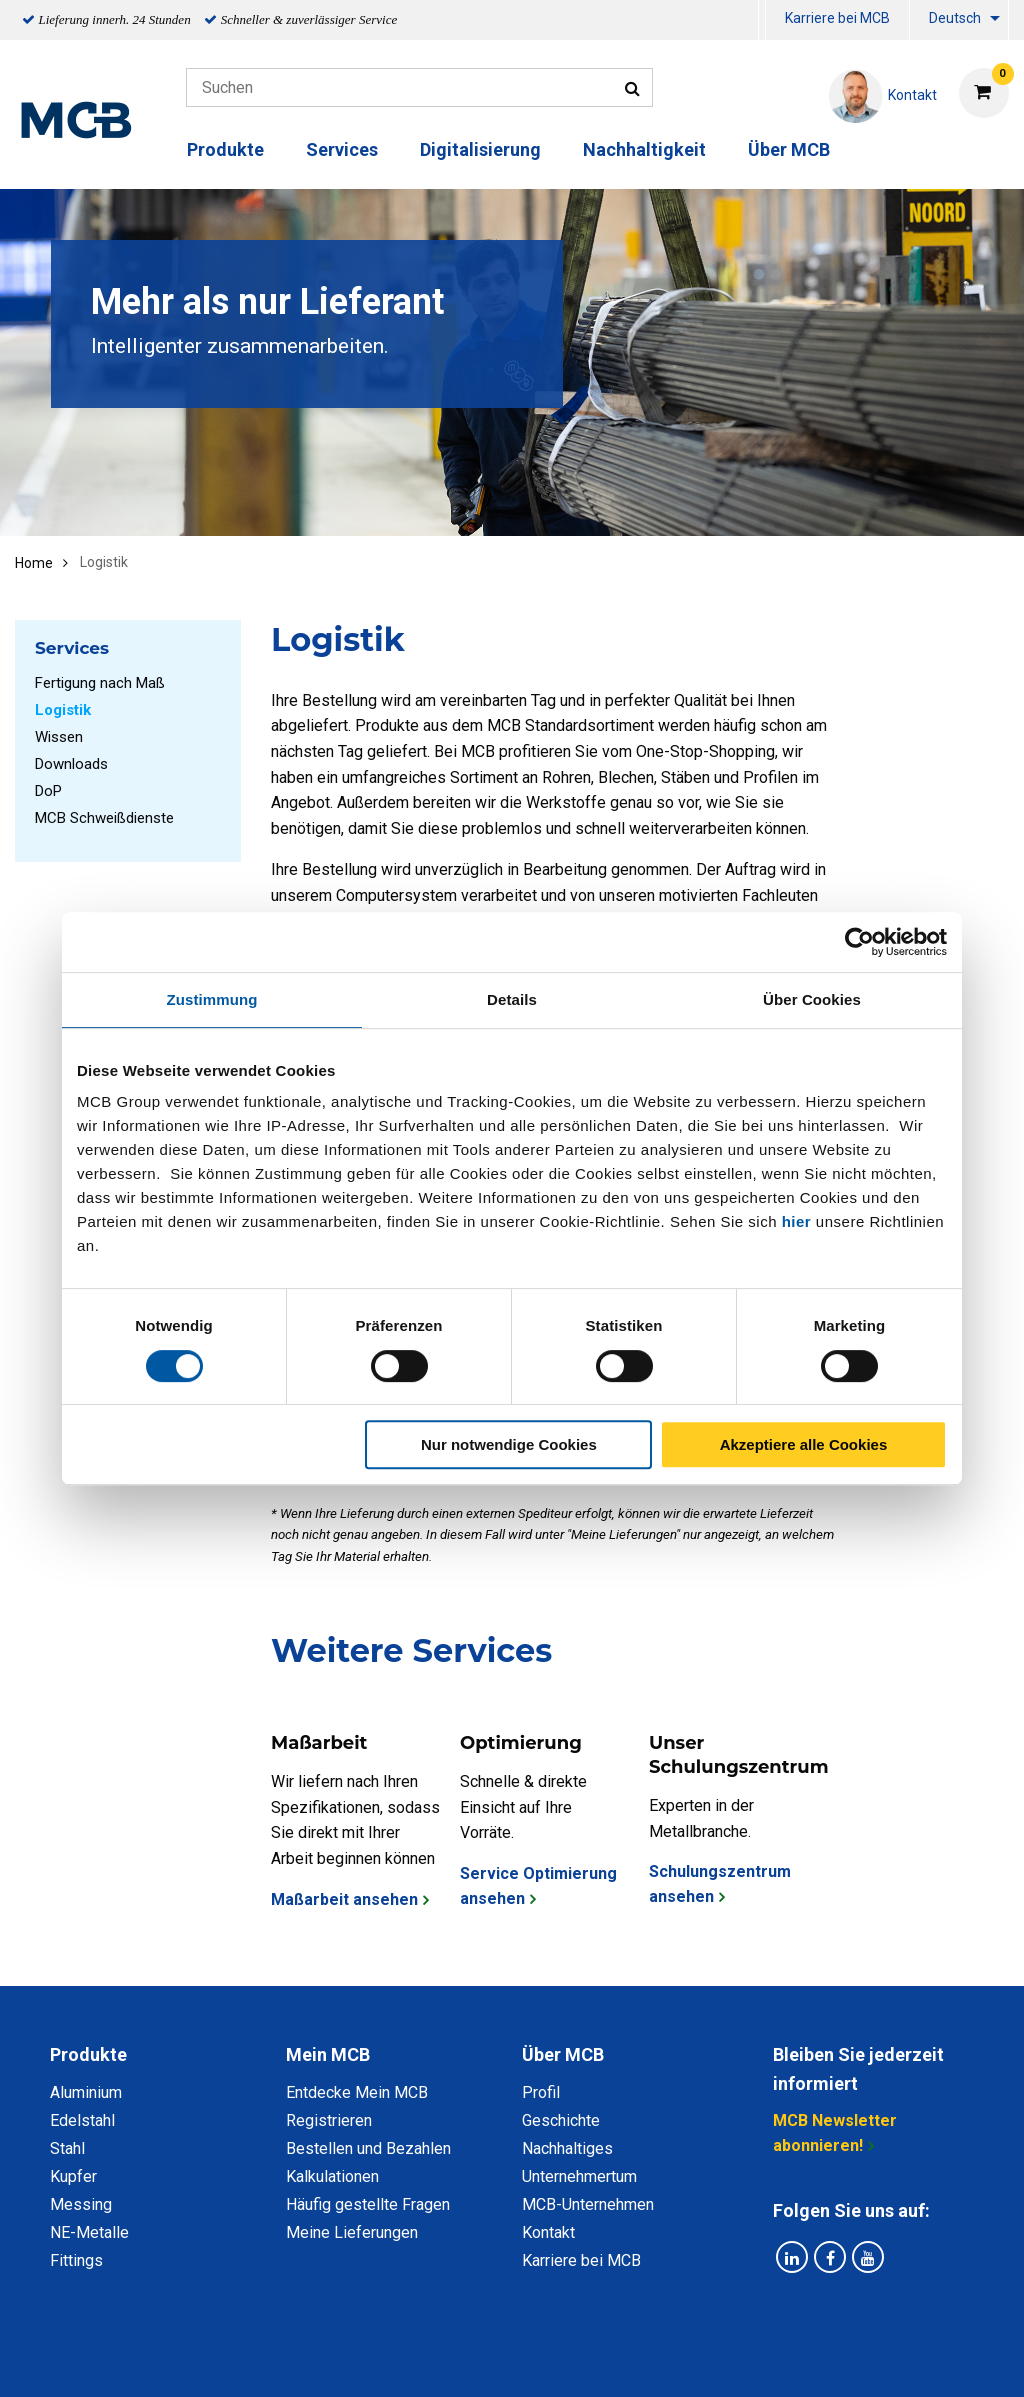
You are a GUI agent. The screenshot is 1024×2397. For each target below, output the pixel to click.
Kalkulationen (332, 2176)
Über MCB (789, 149)
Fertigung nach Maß (100, 683)
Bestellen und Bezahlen (368, 2148)
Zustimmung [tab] (212, 999)
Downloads (71, 764)
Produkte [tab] (88, 2054)
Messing (81, 2204)
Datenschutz (251, 2359)
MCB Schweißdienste (104, 818)
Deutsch (955, 18)
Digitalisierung (480, 149)
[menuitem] (762, 20)
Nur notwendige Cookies (509, 1444)
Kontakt (548, 2232)
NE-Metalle (89, 2232)
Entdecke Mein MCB (357, 2092)
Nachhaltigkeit (644, 149)
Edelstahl (82, 2120)
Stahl (67, 2148)
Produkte (225, 149)
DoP (48, 791)
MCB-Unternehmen (588, 2204)
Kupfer (73, 2176)
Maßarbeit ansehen (344, 1899)
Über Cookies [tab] (812, 999)
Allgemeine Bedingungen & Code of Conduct (477, 2359)
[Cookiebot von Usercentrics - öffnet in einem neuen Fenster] (859, 942)
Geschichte (561, 2120)
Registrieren (329, 2120)
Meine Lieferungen (352, 2232)
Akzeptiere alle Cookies (804, 1444)
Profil (541, 2092)
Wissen (59, 737)
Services (342, 149)
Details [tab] (512, 999)
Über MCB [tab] (563, 2054)
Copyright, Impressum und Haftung (781, 2359)
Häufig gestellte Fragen (368, 2204)
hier (797, 1221)
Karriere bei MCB (837, 18)
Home (34, 563)
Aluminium (86, 2092)
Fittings (76, 2260)
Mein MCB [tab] (328, 2054)
